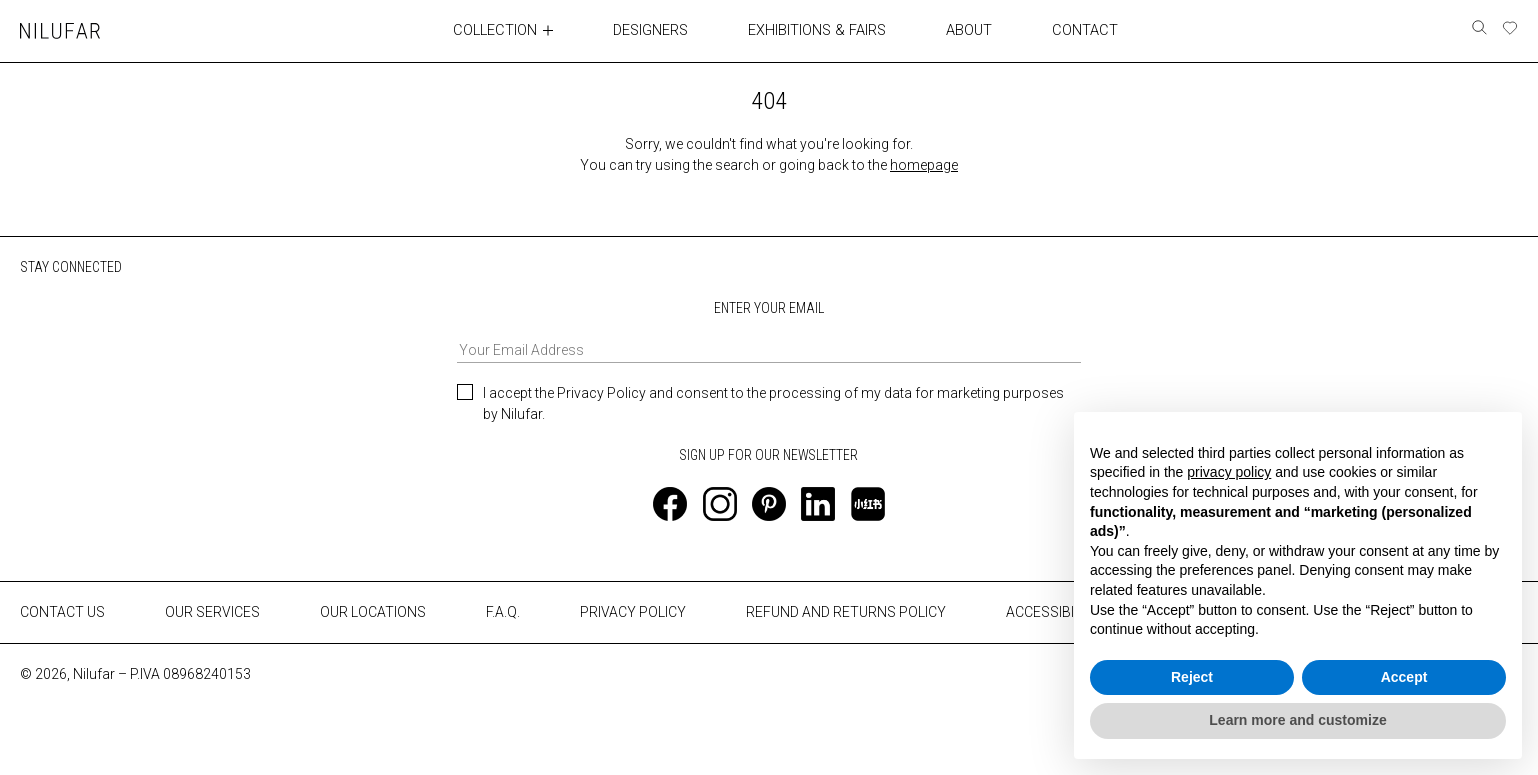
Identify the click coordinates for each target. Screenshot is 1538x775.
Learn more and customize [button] (1297, 720)
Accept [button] (1404, 677)
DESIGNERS (653, 30)
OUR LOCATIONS (373, 612)
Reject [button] (1192, 677)
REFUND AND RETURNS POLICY (846, 612)
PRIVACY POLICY (633, 612)
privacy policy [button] (1229, 472)
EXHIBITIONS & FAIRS (818, 30)
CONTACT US (62, 612)
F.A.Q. (503, 612)
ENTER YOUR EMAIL (768, 330)
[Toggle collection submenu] (551, 30)
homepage (924, 164)
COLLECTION (497, 30)
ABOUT (969, 30)
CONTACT (1084, 30)
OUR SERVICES (212, 612)
